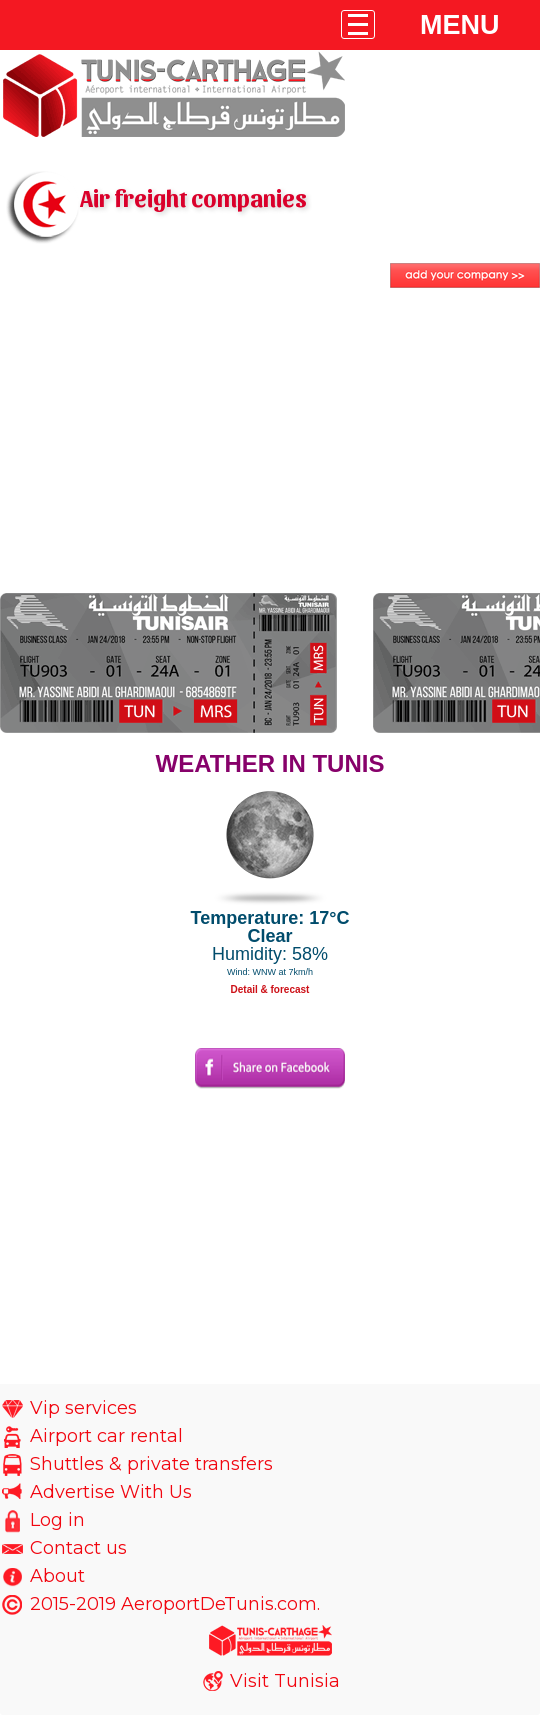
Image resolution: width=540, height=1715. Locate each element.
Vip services (83, 1408)
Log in (57, 1520)
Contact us (78, 1548)
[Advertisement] (270, 443)
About (57, 1576)
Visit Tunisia (285, 1681)
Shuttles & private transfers (151, 1464)
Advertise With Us (111, 1492)
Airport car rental (106, 1436)
